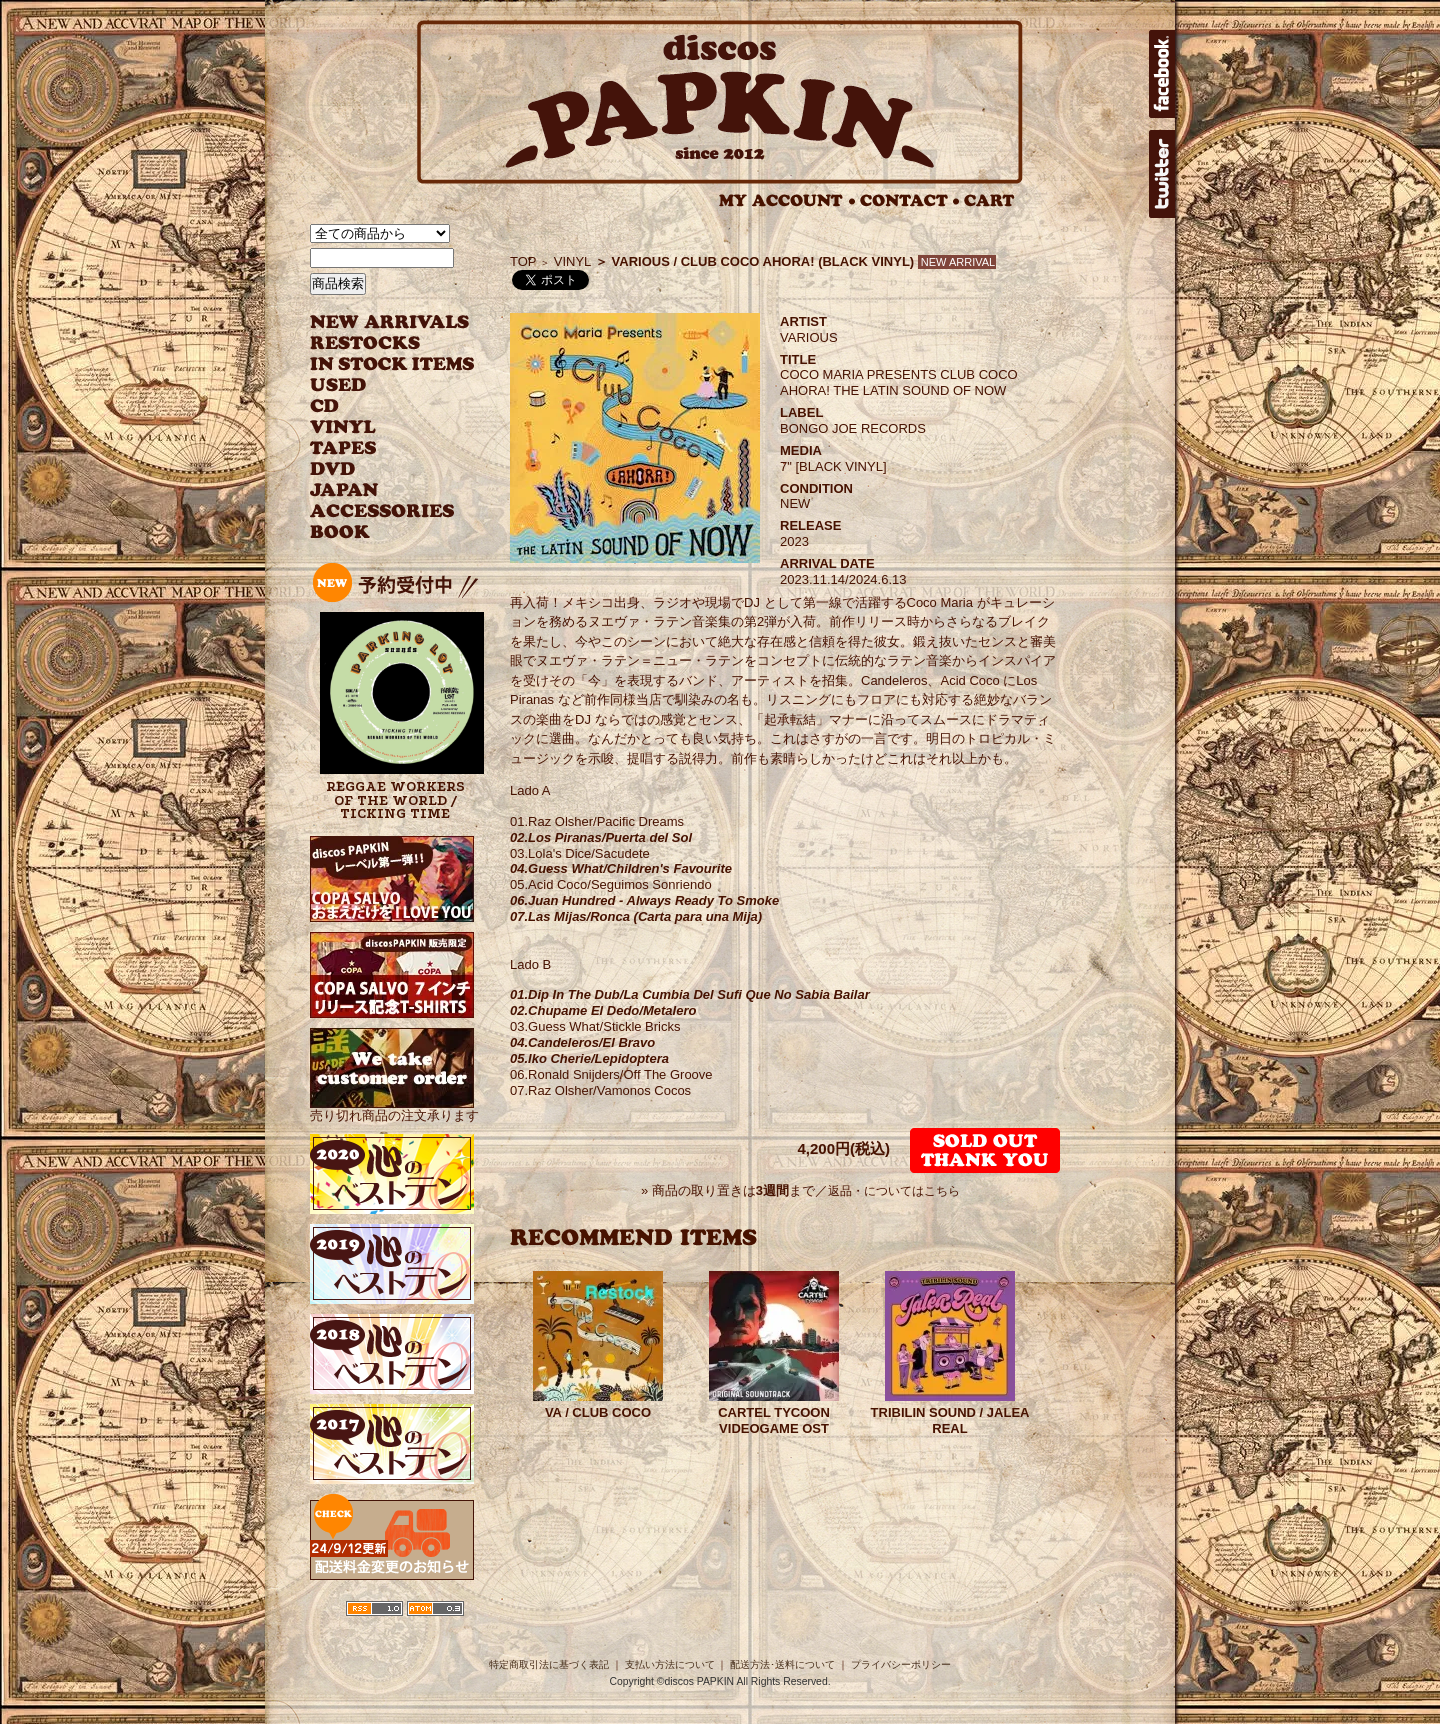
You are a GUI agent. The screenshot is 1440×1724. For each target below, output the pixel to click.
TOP (523, 261)
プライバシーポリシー (901, 1664)
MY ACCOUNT (787, 200)
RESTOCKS (377, 343)
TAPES (343, 448)
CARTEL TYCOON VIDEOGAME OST (774, 1420)
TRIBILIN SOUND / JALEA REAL (950, 1420)
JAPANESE (377, 490)
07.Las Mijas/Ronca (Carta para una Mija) (636, 916)
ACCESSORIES (382, 511)
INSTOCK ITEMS (392, 364)
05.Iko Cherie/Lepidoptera (589, 1058)
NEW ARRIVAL (390, 322)
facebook (1162, 74)
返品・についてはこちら (894, 1191)
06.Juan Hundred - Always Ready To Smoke (644, 900)
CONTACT (910, 200)
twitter (1162, 174)
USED (377, 385)
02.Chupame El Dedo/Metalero (603, 1010)
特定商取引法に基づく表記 (549, 1664)
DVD (332, 469)
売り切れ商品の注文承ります (394, 1107)
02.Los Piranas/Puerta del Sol (601, 837)
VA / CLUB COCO (598, 1412)
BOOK (341, 532)
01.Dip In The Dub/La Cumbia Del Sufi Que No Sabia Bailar (690, 994)
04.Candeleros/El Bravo (582, 1042)
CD (325, 406)
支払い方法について (670, 1664)
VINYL (345, 427)
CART (989, 200)
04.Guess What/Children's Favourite (621, 868)
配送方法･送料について (782, 1664)
